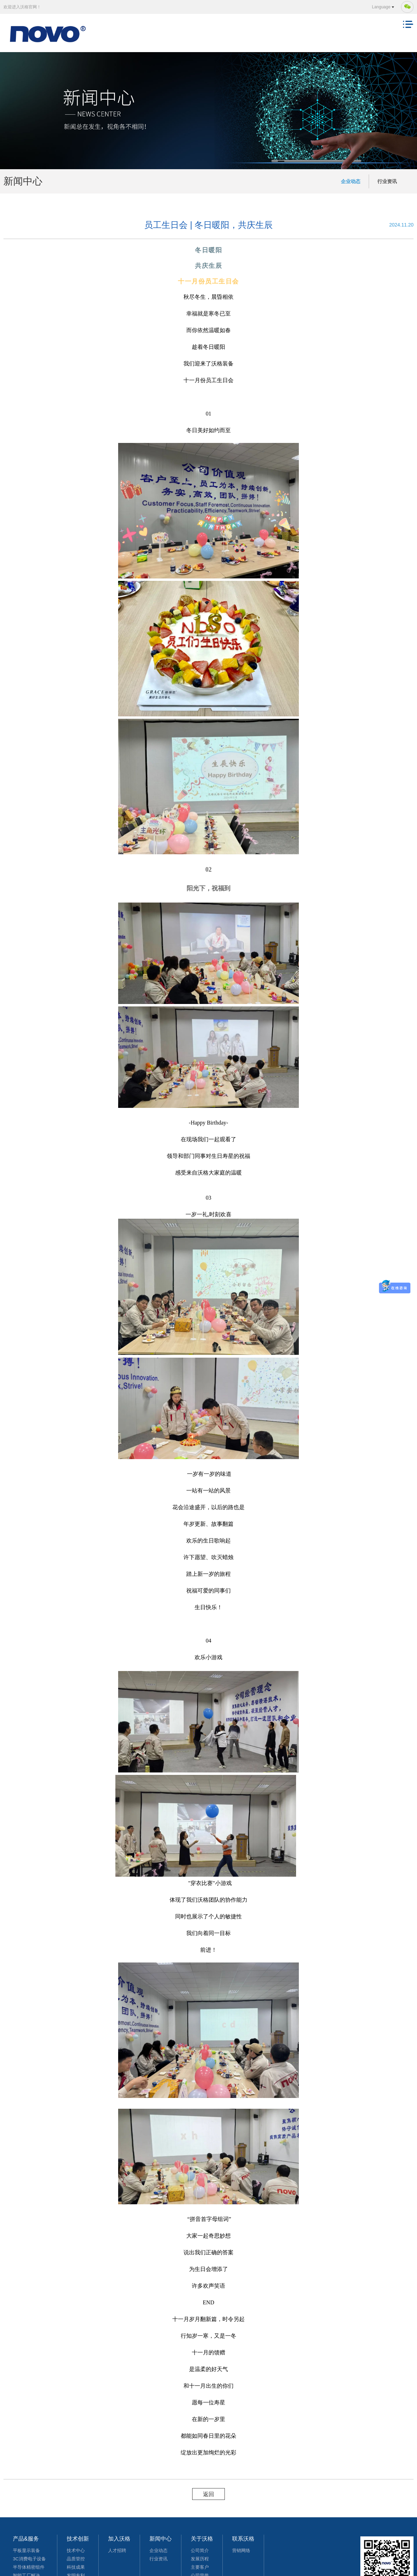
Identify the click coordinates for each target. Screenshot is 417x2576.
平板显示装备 (26, 2550)
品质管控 (76, 2558)
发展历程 (200, 2558)
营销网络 (241, 2550)
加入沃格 (119, 2539)
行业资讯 (387, 181)
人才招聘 (117, 2550)
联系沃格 (243, 2539)
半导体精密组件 (28, 2567)
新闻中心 (160, 2539)
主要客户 (200, 2567)
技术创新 (78, 2539)
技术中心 (76, 2550)
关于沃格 (202, 2539)
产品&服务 (26, 2539)
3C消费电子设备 (29, 2558)
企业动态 (350, 181)
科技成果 (76, 2567)
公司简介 (200, 2550)
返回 (208, 2494)
